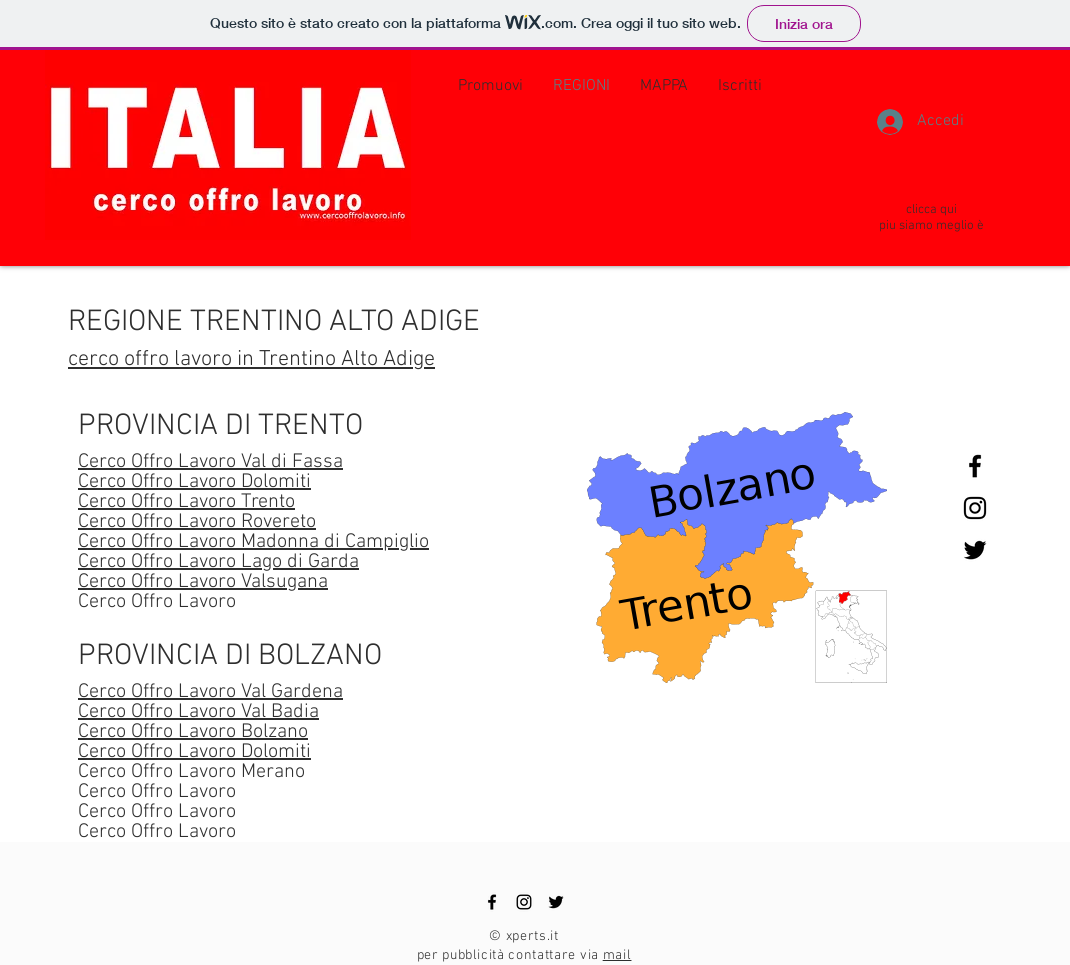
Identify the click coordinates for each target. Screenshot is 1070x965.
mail (617, 955)
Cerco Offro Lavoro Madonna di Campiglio (253, 542)
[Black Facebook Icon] (975, 466)
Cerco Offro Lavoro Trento (186, 502)
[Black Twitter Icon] (975, 550)
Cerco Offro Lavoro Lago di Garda (218, 562)
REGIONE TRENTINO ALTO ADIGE (274, 322)
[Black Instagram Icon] (975, 508)
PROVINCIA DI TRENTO (220, 426)
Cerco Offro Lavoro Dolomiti (194, 482)
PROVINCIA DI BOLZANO (230, 656)
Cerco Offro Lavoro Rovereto (197, 522)
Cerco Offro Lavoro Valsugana (203, 582)
